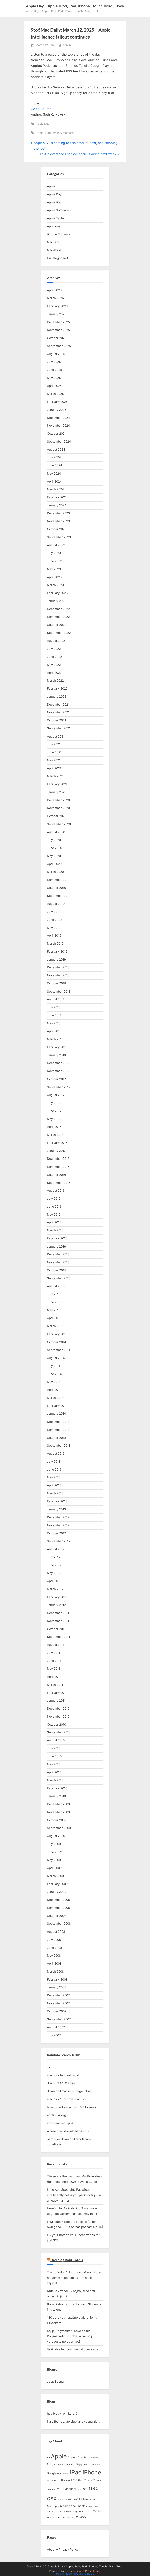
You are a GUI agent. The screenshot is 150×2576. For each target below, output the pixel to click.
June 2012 (54, 1565)
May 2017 (53, 1119)
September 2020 (59, 824)
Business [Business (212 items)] (95, 2457)
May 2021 (53, 760)
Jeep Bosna (55, 2381)
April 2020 (54, 864)
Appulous (53, 226)
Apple (39, 132)
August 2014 (56, 1358)
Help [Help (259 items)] (59, 2473)
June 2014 (54, 1374)
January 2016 (56, 1246)
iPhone (56, 132)
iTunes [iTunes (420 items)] (97, 2480)
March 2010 (55, 1780)
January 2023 (56, 601)
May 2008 (54, 1955)
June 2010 (54, 1756)
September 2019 (58, 896)
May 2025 (54, 378)
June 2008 (54, 1948)
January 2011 (56, 1700)
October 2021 (56, 720)
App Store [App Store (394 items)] (84, 2457)
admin (67, 45)
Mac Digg (53, 242)
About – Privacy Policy (62, 2549)
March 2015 (55, 1326)
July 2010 (53, 1748)
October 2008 (56, 1916)
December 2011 (58, 1613)
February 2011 (57, 1693)
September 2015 (58, 1278)
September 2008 (59, 1923)
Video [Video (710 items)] (97, 2511)
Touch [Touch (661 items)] (88, 2511)
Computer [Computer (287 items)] (59, 2464)
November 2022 (58, 617)
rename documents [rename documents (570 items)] (72, 2506)
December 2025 (58, 322)
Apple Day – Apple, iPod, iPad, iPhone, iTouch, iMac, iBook (75, 6)
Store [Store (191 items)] (62, 2511)
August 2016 (56, 1190)
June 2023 (54, 561)
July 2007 (54, 2035)
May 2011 (53, 1668)
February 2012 (57, 1597)
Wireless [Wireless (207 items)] (70, 2517)
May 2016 (53, 1214)
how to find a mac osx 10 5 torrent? (71, 2107)
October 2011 (56, 1629)
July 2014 (54, 1366)
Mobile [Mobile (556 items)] (83, 2499)
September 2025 (59, 346)
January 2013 (56, 1509)
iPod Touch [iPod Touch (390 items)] (85, 2480)
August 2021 (56, 736)
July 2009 (54, 1844)
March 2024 (55, 489)
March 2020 (55, 872)
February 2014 (57, 1406)
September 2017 (58, 1087)
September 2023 (59, 537)
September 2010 (58, 1732)
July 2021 (53, 744)
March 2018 (55, 1039)
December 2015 (58, 1254)
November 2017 (58, 1071)
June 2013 (54, 1469)
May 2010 (53, 1764)
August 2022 (56, 641)
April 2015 (54, 1318)
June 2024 (54, 465)
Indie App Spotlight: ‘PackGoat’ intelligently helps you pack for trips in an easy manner (74, 2195)
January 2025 (56, 410)
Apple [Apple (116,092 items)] (59, 2456)
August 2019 (56, 904)
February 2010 (57, 1788)
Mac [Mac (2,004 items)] (60, 2489)
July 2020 (54, 840)
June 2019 (54, 920)
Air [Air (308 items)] (48, 2457)
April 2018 (54, 1031)
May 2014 (54, 1382)
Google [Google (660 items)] (51, 2473)
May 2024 (54, 473)
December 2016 (58, 1159)
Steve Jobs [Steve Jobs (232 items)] (53, 2511)
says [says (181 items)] (95, 2506)
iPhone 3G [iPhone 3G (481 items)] (53, 2480)
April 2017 (54, 1127)
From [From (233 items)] (97, 2464)
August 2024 (56, 449)
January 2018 (56, 1055)
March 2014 (55, 1398)
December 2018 (58, 967)
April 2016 (54, 1222)
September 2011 (58, 1637)
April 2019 (54, 935)
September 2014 (59, 1350)
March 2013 (55, 1493)
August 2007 (56, 2027)
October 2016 (56, 1175)
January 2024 (56, 505)
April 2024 (54, 481)
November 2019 (58, 880)
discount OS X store (61, 2083)
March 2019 (55, 943)
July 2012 (53, 1557)
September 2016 (58, 1183)
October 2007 (56, 2011)
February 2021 (57, 784)
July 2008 (54, 1940)
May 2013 (54, 1477)
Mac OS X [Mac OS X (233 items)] (62, 2499)
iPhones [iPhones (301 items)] (65, 2480)
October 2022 (56, 625)
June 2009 (54, 1852)
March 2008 (55, 1971)
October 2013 (56, 1438)
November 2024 (58, 425)
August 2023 (56, 545)
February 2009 (57, 1884)
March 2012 (55, 1589)
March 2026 (55, 298)
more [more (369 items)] (92, 2499)
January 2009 (56, 1892)
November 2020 (58, 808)
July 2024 (54, 457)
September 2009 (59, 1828)
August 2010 (56, 1740)
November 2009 (58, 1812)
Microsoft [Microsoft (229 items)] (73, 2499)
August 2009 (56, 1836)
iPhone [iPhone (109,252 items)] (92, 2472)
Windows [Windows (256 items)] (60, 2517)
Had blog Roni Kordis (66, 2260)
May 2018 (53, 1023)
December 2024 (58, 418)
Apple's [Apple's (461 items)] (72, 2457)
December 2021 (58, 704)
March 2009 (55, 1876)
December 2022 (58, 609)
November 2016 (58, 1167)
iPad (48, 132)
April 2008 (54, 1963)
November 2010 (58, 1716)
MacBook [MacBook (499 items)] (70, 2489)
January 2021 (56, 792)
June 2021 (54, 752)
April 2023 (54, 577)
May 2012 (53, 1573)
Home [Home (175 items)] (66, 2473)
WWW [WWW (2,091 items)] (81, 2517)
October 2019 (56, 888)
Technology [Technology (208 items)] (72, 2511)
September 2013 (59, 1445)
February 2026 (57, 306)
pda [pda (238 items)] (57, 2506)
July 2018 (53, 1007)
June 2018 (54, 1015)
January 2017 (56, 1151)
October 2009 (56, 1820)
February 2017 (57, 1143)
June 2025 (54, 370)
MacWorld (54, 250)
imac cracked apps (60, 2123)
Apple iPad (54, 202)
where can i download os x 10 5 (69, 2131)
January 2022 (56, 696)
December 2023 (58, 513)
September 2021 (58, 728)
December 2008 (58, 1900)
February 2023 (57, 593)
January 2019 (56, 959)
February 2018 (57, 1047)
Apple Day (42, 123)
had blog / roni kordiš (62, 2413)
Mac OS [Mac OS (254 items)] (81, 2489)
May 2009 (54, 1860)
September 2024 (59, 441)
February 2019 (57, 951)
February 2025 (57, 402)
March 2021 (55, 776)
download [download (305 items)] (88, 2464)
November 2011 (58, 1621)
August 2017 (56, 1095)
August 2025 (56, 354)
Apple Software (58, 210)
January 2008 (56, 1987)
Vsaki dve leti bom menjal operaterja (72, 2349)
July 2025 (54, 362)
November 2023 (58, 521)
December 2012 (58, 1517)
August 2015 (56, 1286)
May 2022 (54, 665)
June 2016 (54, 1206)
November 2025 (58, 330)
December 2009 (58, 1804)
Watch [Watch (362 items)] (51, 2517)
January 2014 (56, 1413)
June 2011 (54, 1661)
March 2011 (55, 1685)
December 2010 (58, 1708)
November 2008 (58, 1908)
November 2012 (58, 1525)
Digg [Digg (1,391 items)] (78, 2464)
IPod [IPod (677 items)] (74, 2480)
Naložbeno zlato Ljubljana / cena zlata (73, 2421)
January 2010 (56, 1796)
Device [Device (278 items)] (70, 2464)
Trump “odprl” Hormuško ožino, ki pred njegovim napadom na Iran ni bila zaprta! (74, 2277)
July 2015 (53, 1294)
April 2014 (54, 1390)
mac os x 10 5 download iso (66, 2099)
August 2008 (56, 1932)
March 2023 (55, 585)
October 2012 (56, 1533)
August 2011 (55, 1645)
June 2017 (54, 1111)
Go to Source (41, 109)
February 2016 (57, 1238)
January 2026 (56, 314)
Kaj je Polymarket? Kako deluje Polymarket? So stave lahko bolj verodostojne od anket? (69, 2336)
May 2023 (54, 569)
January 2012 (56, 1605)
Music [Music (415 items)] (50, 2506)
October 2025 (56, 338)
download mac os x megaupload (69, 2091)
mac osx (68, 132)
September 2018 (58, 991)
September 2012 (58, 1541)
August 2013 (56, 1453)
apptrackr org (56, 2115)
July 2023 (54, 553)
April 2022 (54, 673)
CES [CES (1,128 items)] (50, 2464)
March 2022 (55, 680)
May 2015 (53, 1310)
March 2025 (55, 394)
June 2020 (54, 848)
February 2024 (57, 497)
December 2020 (58, 800)
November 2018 (58, 975)
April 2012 (54, 1581)
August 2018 (56, 999)
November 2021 (58, 712)
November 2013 (58, 1430)
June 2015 (54, 1302)
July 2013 (54, 1461)
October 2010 (56, 1724)
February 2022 (57, 688)
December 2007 (58, 1995)
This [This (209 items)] (81, 2511)
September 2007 (59, 2019)
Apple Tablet (56, 218)
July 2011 (53, 1653)
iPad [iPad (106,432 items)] (76, 2472)
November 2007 (58, 2003)
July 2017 (53, 1103)
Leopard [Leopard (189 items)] (51, 2489)
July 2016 (53, 1198)
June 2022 (54, 657)
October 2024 (57, 433)
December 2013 (58, 1422)
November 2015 (58, 1262)
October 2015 (56, 1270)
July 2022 (54, 649)
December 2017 (58, 1063)
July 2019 (53, 912)
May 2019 (53, 928)
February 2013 (57, 1501)
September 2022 (59, 633)
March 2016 (55, 1230)
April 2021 (54, 768)
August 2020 (56, 832)
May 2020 (54, 856)
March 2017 (55, 1135)
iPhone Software (59, 234)
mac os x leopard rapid (63, 2075)
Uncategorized (57, 258)
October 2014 (56, 1342)
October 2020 (56, 816)
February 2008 (57, 1979)
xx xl (50, 2067)
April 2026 (54, 290)
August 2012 (56, 1549)
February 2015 (57, 1334)
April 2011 (54, 1677)
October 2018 (56, 983)
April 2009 (54, 1868)
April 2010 (54, 1772)
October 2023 (57, 529)
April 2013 (54, 1485)
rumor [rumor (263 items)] (89, 2506)
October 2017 (56, 1079)
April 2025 (54, 386)
